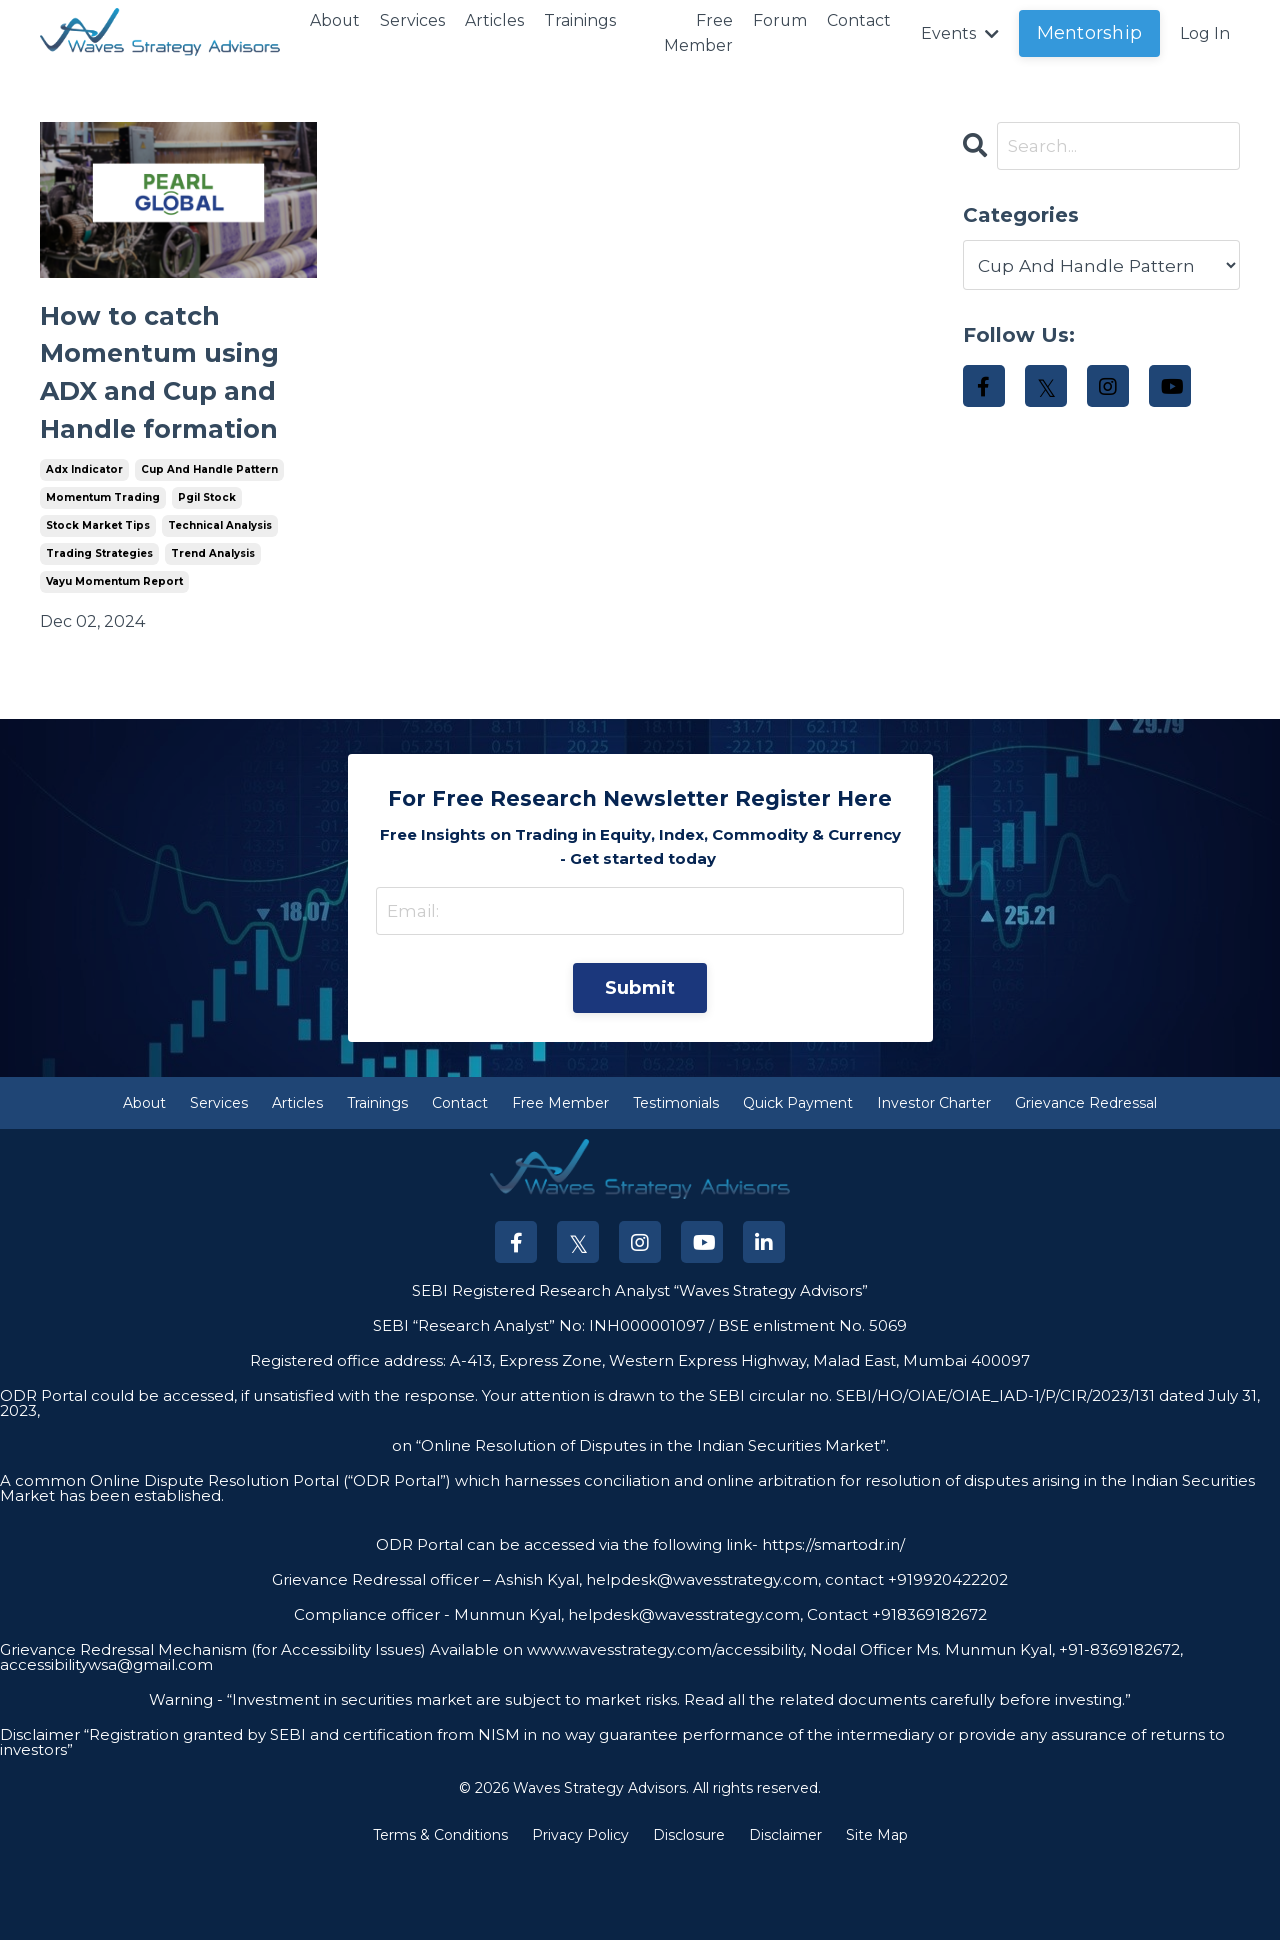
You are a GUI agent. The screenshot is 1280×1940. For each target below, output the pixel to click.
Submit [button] (640, 1065)
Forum (779, 20)
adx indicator (84, 543)
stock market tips (98, 599)
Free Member (697, 33)
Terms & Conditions (440, 1914)
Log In (1205, 33)
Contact (859, 20)
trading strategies (99, 627)
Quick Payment (798, 1181)
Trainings (581, 20)
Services (413, 20)
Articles (495, 20)
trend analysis (213, 627)
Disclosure (689, 1914)
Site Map (877, 1914)
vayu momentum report (114, 655)
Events (960, 33)
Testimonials (676, 1181)
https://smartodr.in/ (831, 1622)
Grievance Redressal (1086, 1181)
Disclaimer (785, 1914)
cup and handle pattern (209, 543)
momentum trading (103, 571)
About (335, 20)
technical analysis (220, 599)
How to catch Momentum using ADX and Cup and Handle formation (165, 410)
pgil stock (207, 571)
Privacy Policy (580, 1914)
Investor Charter (934, 1181)
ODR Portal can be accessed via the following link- (567, 1622)
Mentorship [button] (1090, 33)
